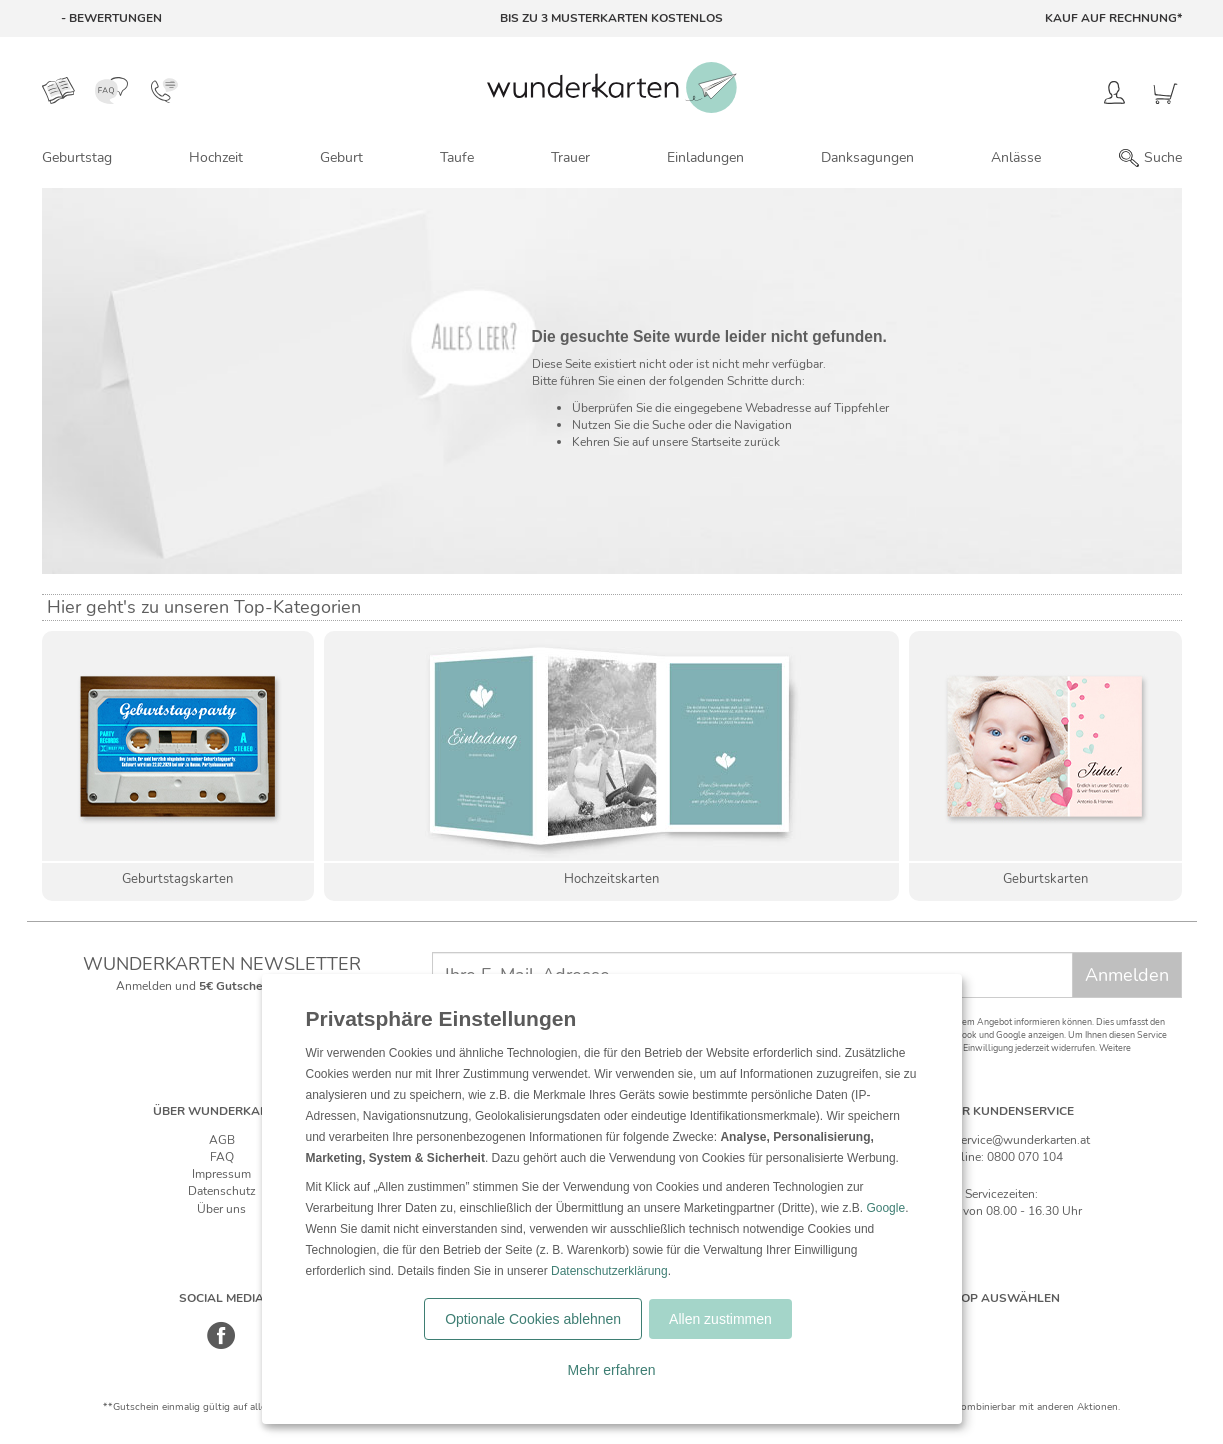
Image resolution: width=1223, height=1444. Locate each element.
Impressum (221, 1174)
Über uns (221, 1209)
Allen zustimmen (720, 1319)
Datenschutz (222, 1191)
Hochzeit (216, 157)
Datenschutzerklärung (609, 1271)
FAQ (222, 1157)
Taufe (457, 157)
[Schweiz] (980, 1327)
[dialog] (612, 1199)
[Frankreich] (1064, 1327)
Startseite (716, 442)
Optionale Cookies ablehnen (533, 1319)
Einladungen (705, 157)
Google (885, 1208)
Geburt (341, 157)
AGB (222, 1140)
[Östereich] (1022, 1327)
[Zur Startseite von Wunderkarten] (612, 87)
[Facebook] (221, 1346)
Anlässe (1016, 157)
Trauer (570, 157)
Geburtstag (77, 157)
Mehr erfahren (612, 1370)
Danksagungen (867, 157)
